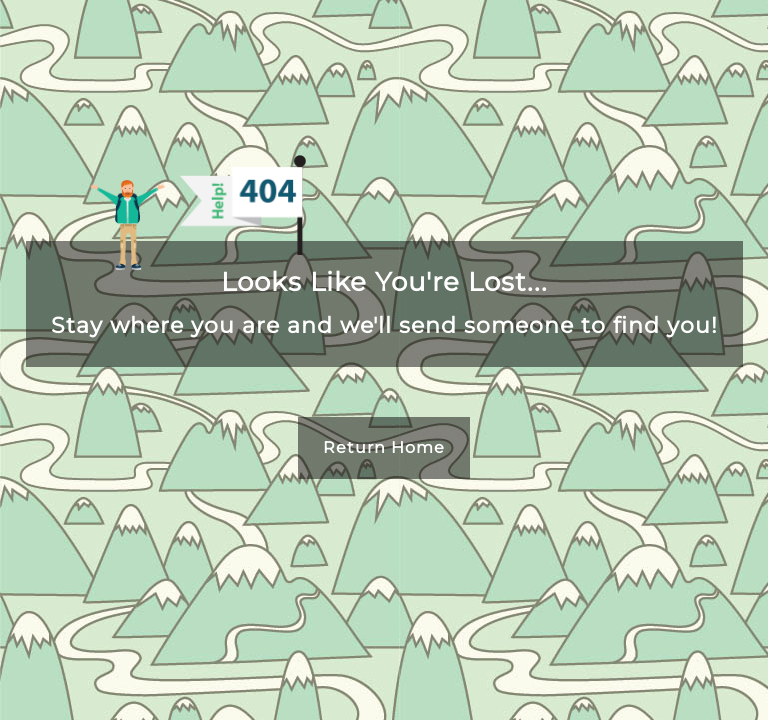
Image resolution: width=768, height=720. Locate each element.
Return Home (384, 447)
